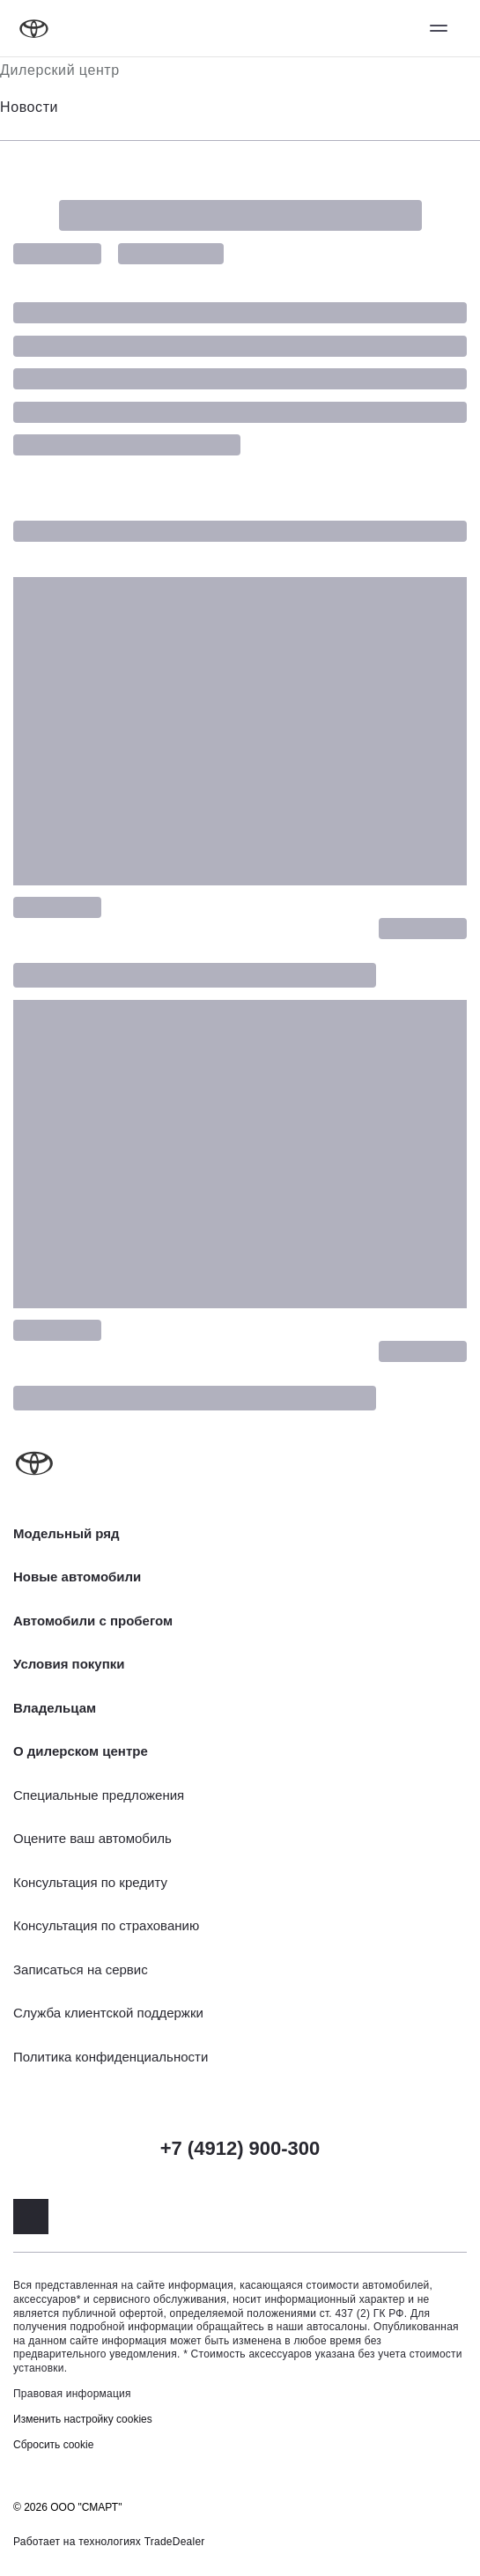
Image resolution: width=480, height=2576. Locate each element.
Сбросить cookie (53, 2445)
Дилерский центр (60, 70)
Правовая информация (72, 2393)
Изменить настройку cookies (82, 2419)
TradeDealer (174, 2541)
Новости (29, 107)
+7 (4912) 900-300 (240, 2148)
